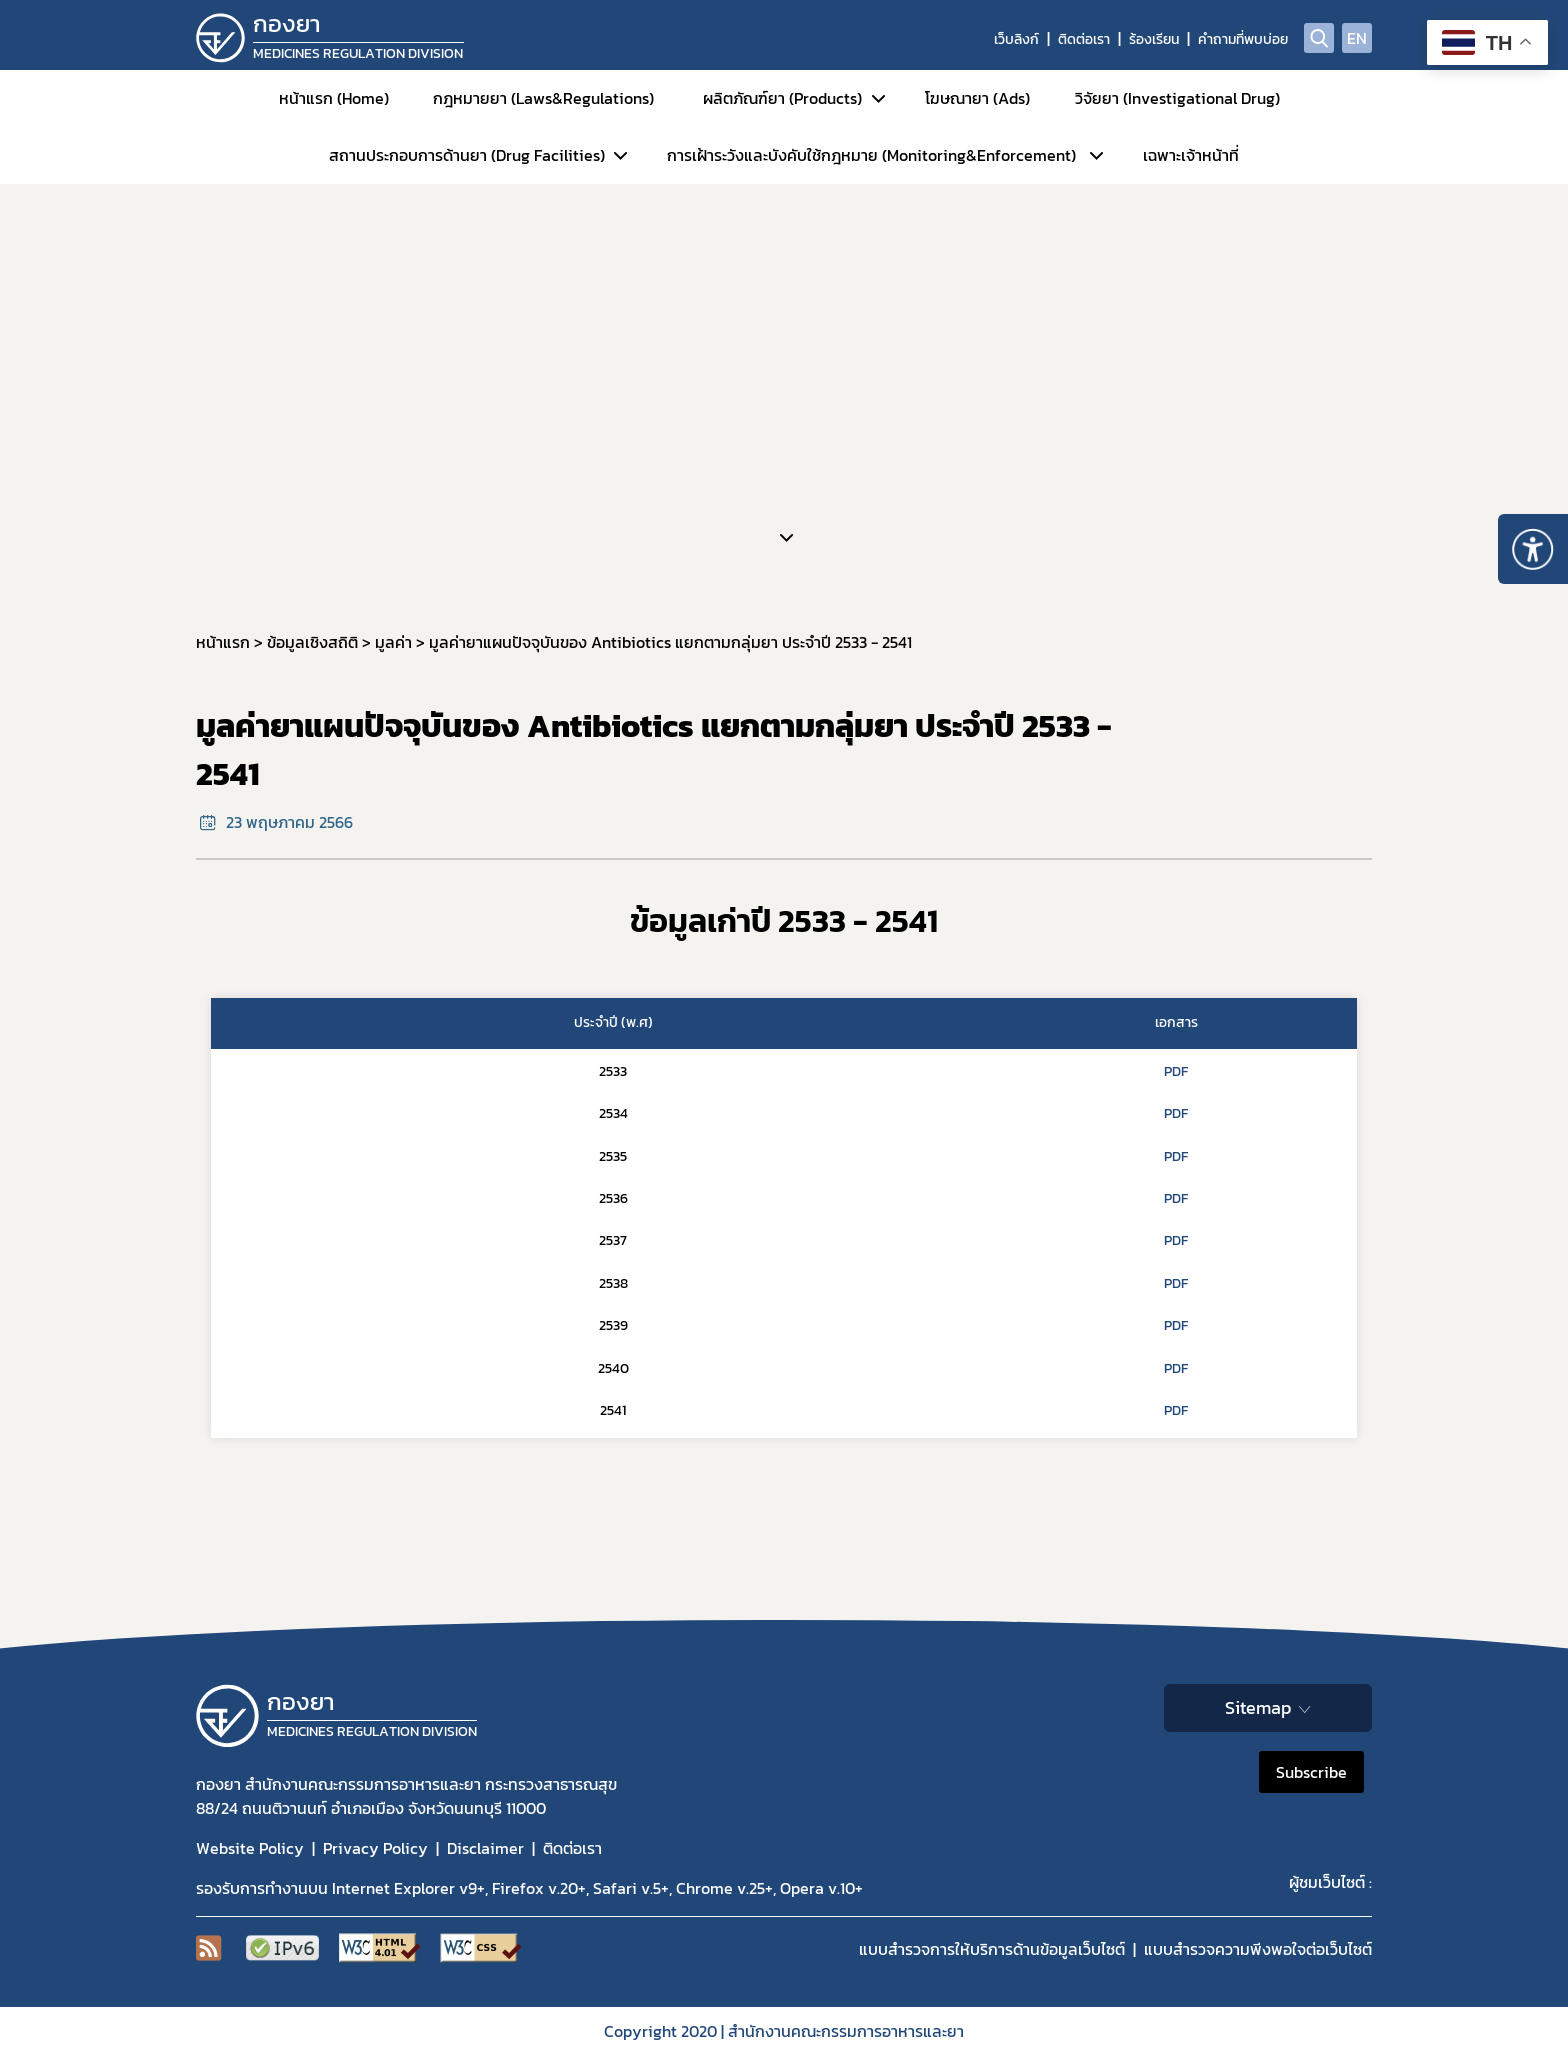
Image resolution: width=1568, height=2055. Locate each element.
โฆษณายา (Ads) (977, 98)
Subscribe (1311, 1772)
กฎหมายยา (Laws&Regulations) (543, 98)
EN (1357, 38)
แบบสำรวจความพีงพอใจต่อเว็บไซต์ (1258, 1949)
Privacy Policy (375, 1848)
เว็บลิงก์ (1016, 39)
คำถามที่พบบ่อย (1243, 39)
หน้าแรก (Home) (334, 98)
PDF (1176, 1071)
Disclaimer (485, 1848)
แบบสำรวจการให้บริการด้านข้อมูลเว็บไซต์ (992, 1949)
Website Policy (250, 1848)
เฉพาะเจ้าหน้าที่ (1191, 155)
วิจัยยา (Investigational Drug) (1177, 98)
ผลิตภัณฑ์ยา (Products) (782, 98)
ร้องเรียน (1154, 39)
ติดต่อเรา (1084, 39)
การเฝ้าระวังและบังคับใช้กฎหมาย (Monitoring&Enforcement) (871, 155)
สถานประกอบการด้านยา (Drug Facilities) (467, 155)
